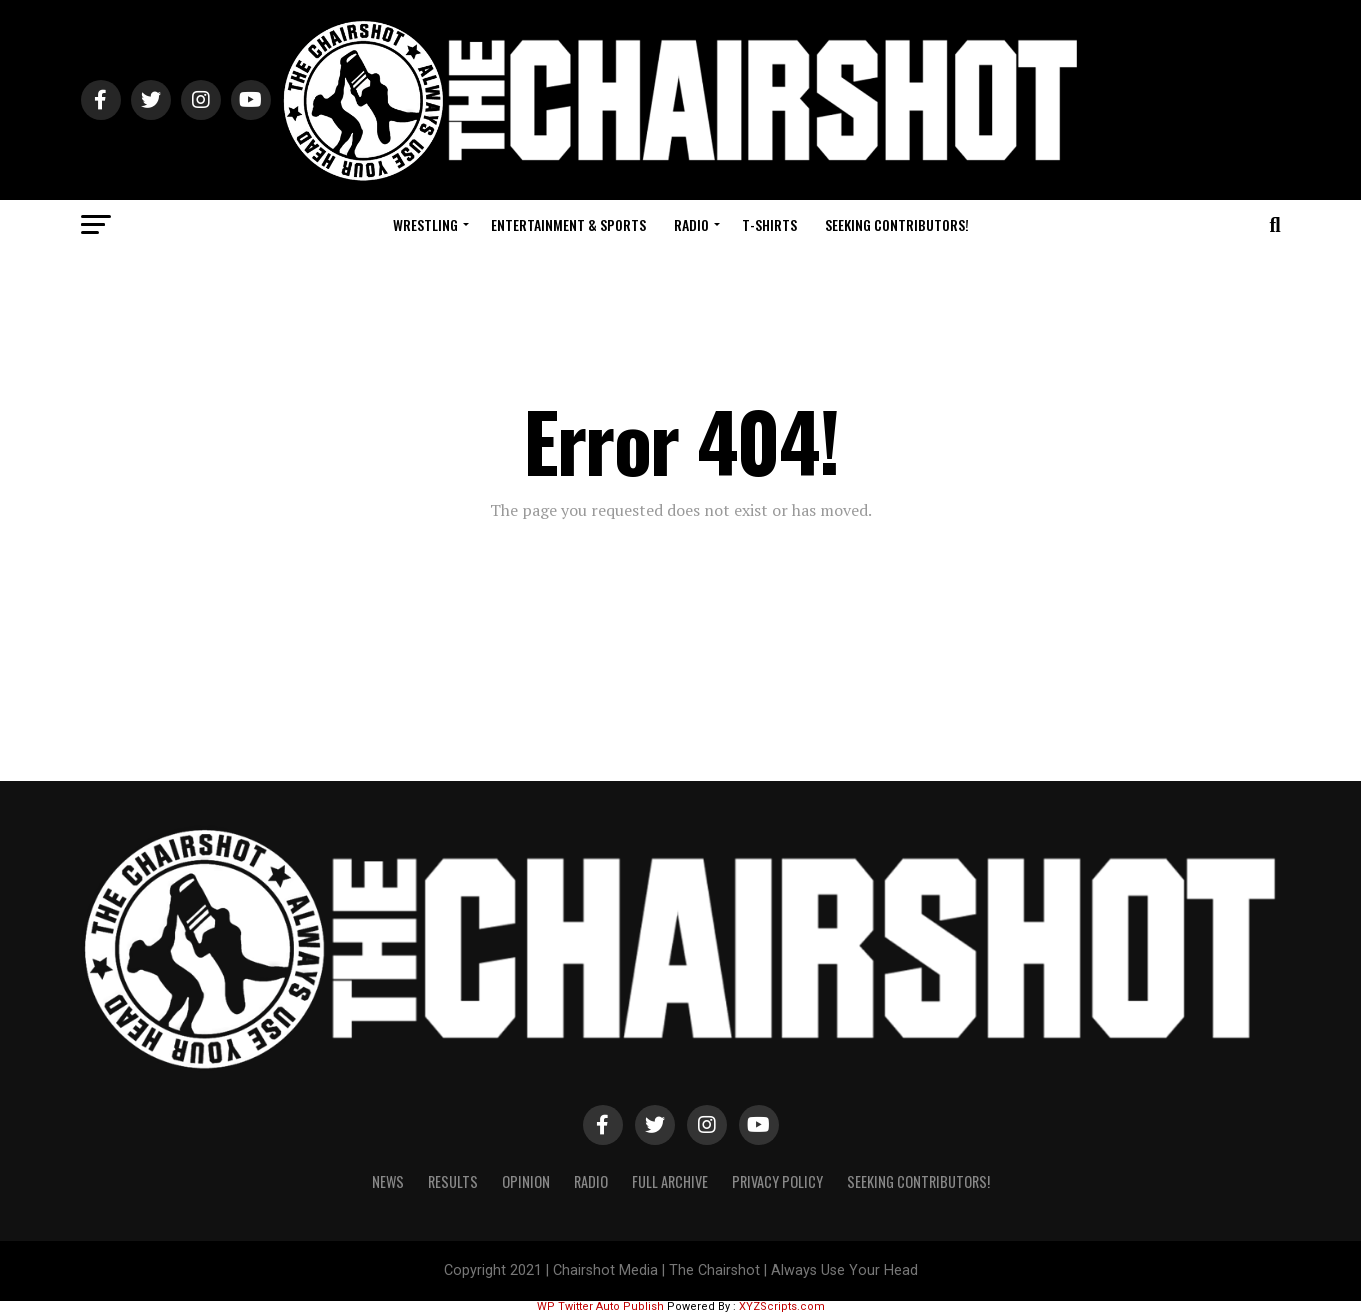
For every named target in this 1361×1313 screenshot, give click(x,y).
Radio (691, 224)
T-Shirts (769, 224)
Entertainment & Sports (568, 224)
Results (453, 1181)
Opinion (526, 1181)
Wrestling (425, 224)
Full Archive (670, 1181)
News (388, 1181)
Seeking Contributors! (897, 224)
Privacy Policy (777, 1181)
